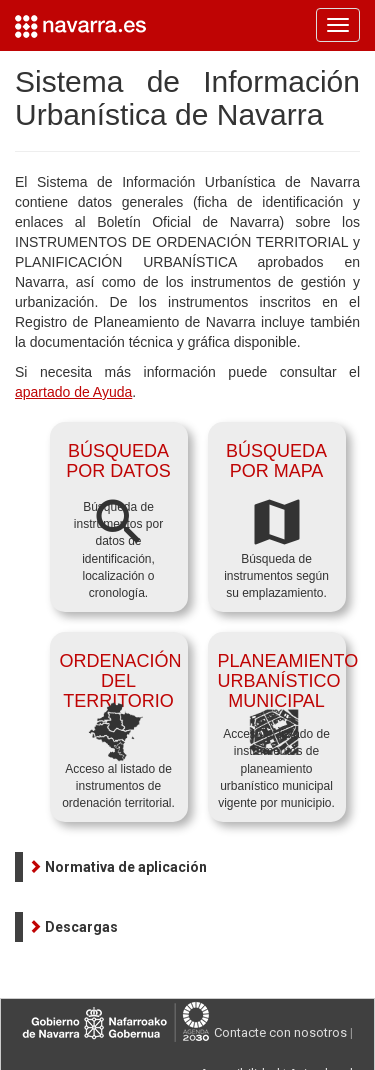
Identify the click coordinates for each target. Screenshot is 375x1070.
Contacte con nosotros (280, 1032)
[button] (117, 867)
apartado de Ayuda (73, 392)
